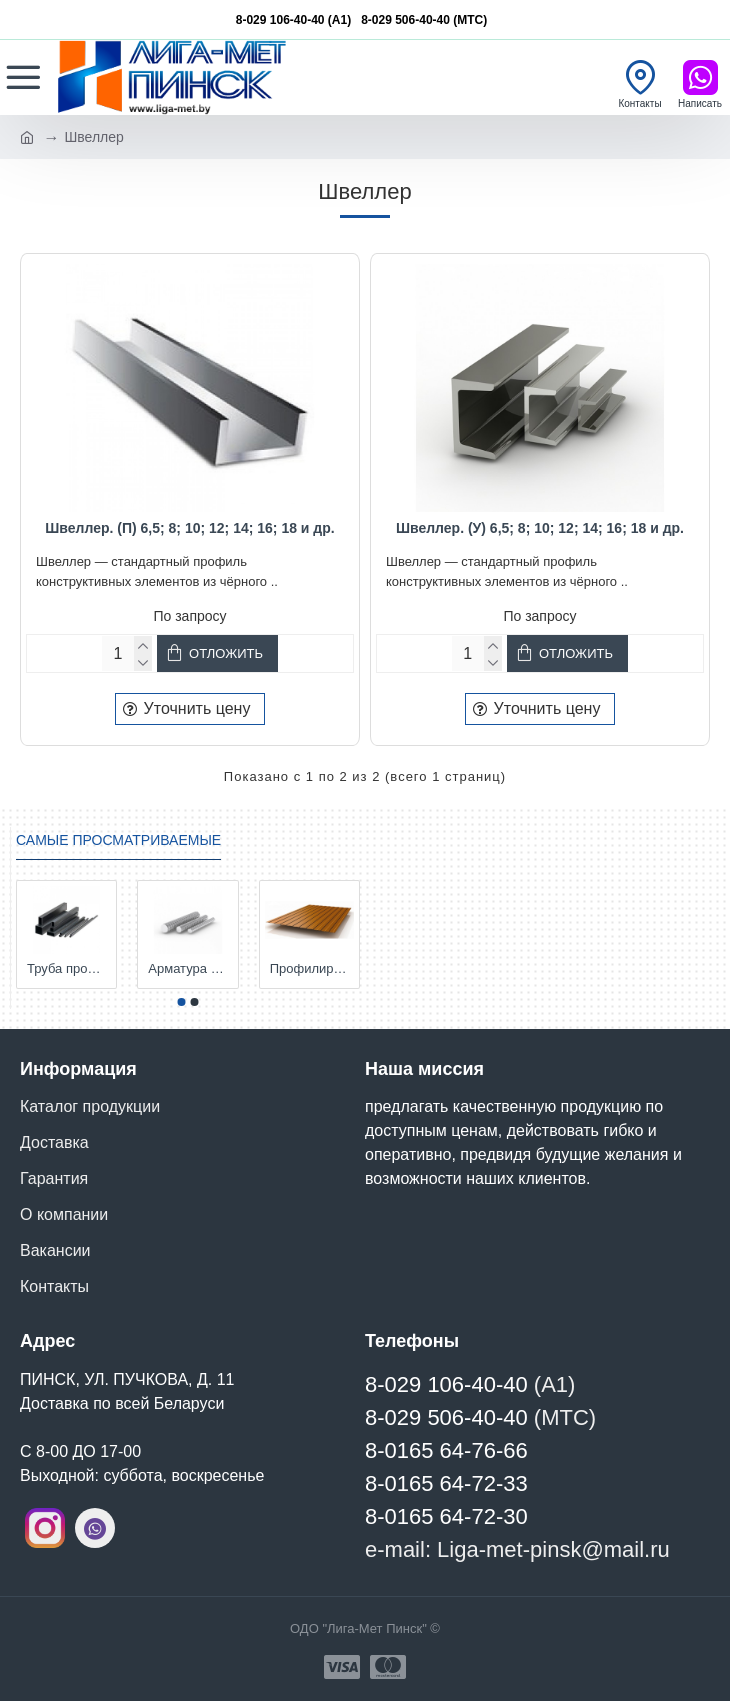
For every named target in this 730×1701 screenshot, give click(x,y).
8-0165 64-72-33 (446, 1483)
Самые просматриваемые (118, 840)
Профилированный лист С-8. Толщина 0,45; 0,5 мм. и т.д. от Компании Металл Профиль (309, 968)
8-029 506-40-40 (446, 1417)
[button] (182, 1002)
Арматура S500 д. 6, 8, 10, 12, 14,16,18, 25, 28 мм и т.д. (187, 968)
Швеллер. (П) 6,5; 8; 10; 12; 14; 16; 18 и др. (189, 528)
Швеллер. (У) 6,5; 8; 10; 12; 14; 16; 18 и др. (540, 528)
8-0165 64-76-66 (446, 1450)
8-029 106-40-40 (446, 1384)
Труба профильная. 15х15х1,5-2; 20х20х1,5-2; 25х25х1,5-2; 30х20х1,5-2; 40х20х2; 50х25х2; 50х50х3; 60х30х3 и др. (66, 968)
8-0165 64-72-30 (446, 1516)
